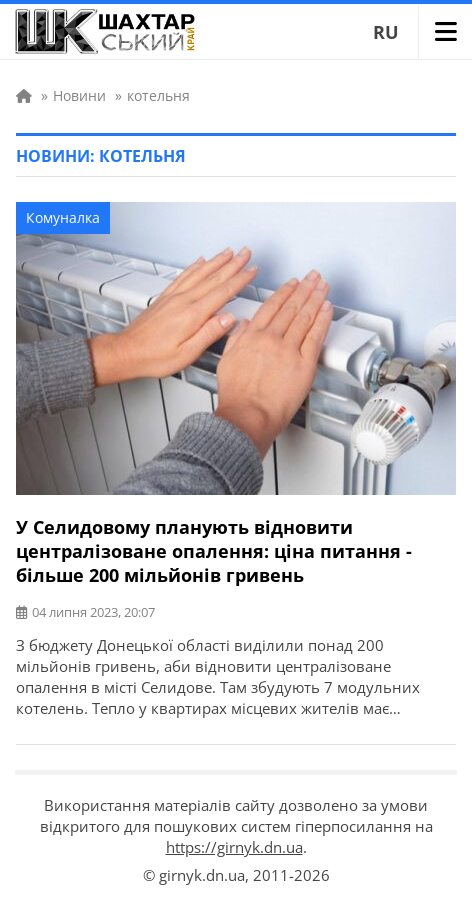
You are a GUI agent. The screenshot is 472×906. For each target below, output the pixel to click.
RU (386, 32)
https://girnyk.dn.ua (234, 847)
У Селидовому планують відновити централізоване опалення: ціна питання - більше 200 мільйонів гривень (214, 551)
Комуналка (63, 217)
